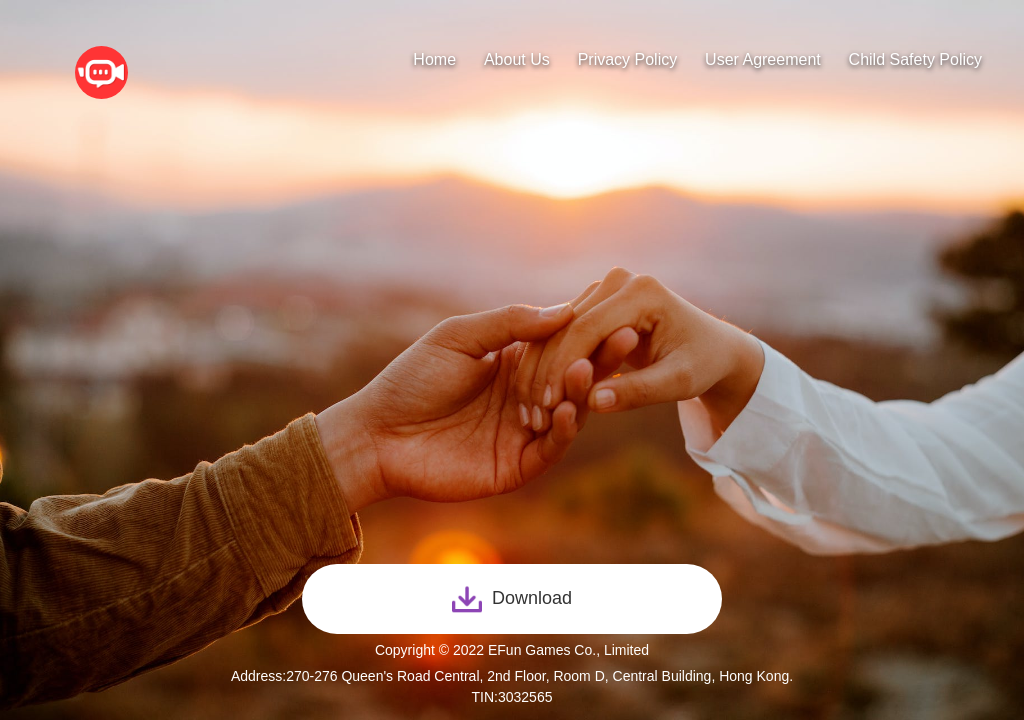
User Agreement (763, 59)
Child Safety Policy (915, 59)
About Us (517, 59)
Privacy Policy (628, 59)
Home (434, 59)
